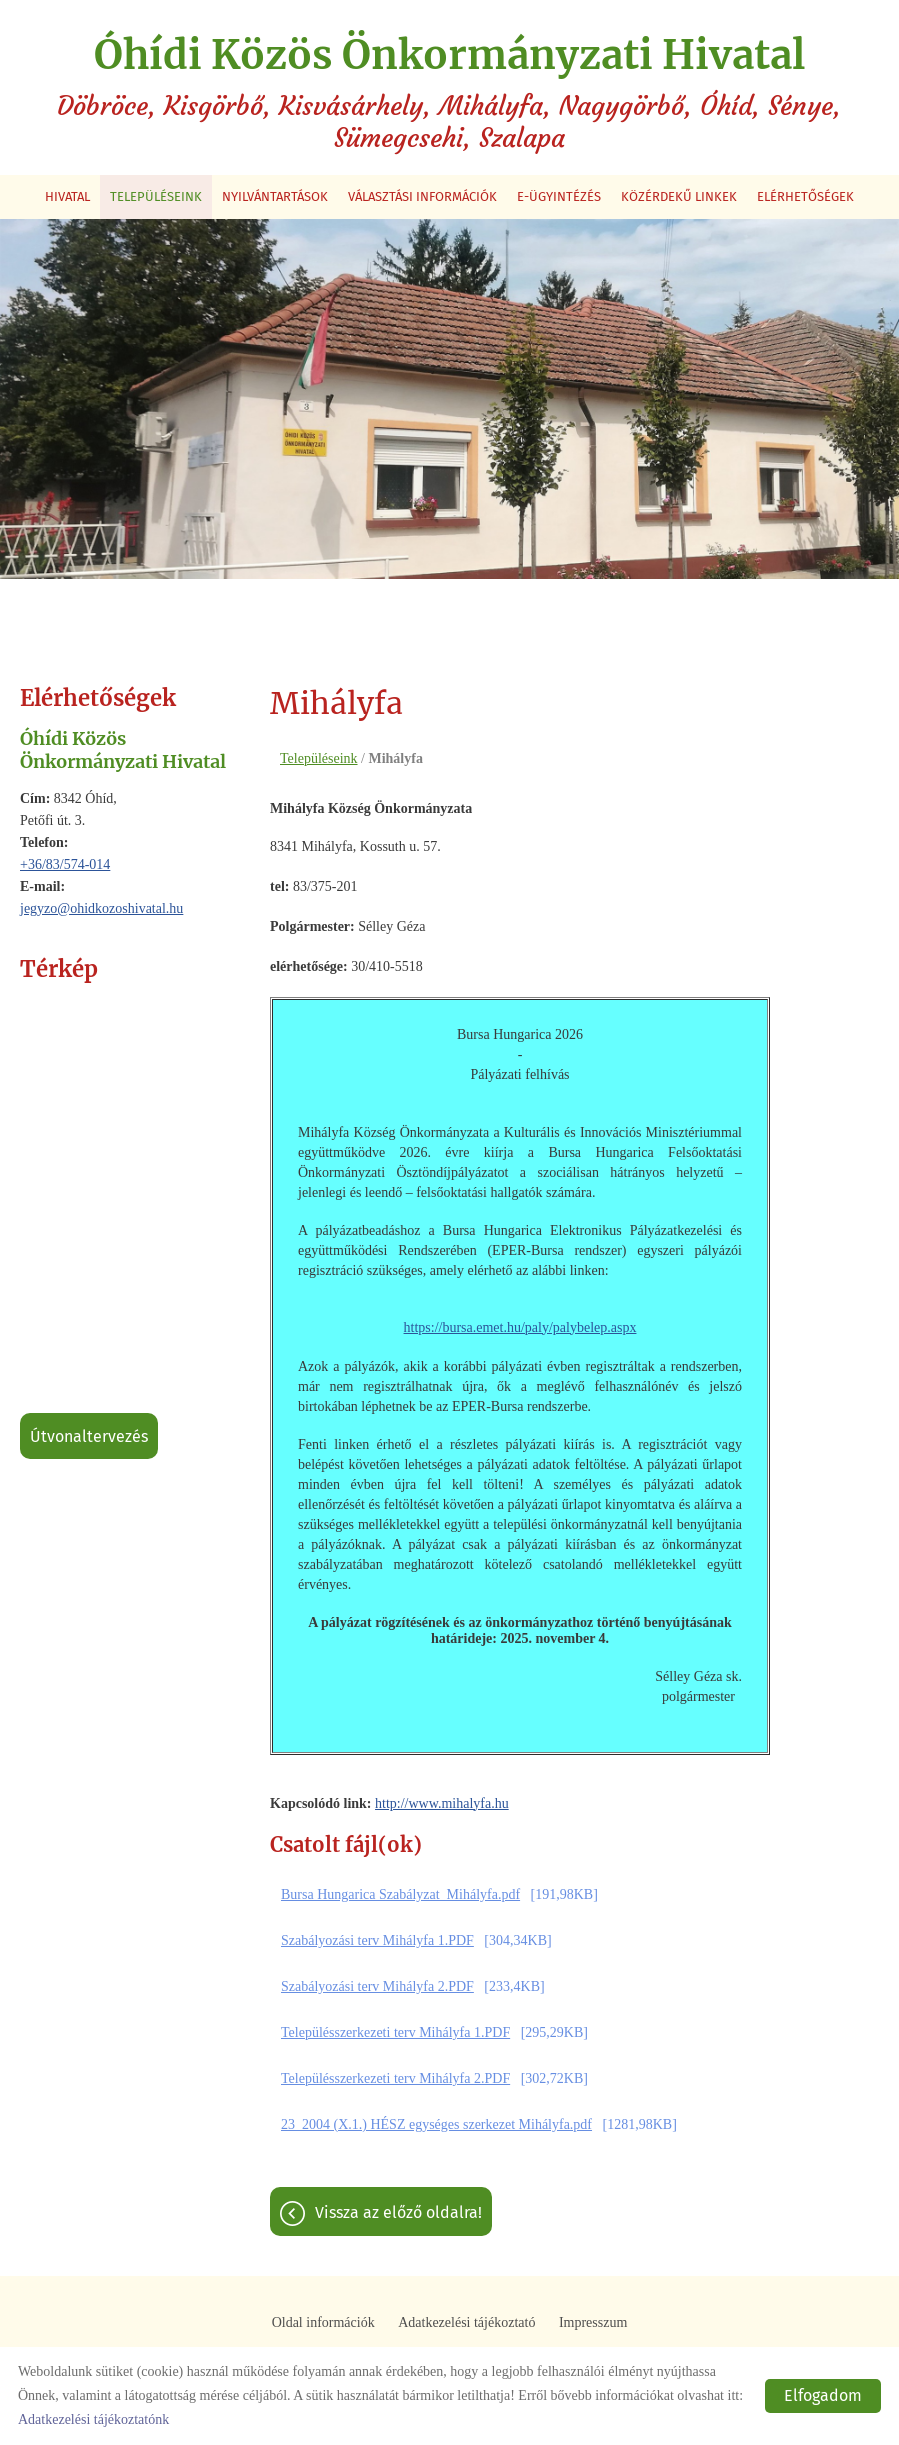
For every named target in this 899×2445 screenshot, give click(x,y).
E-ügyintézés (559, 195)
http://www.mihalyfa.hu (442, 1802)
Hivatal (67, 195)
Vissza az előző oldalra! (398, 2212)
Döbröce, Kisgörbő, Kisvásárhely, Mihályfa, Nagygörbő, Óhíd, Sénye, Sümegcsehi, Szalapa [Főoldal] (450, 92)
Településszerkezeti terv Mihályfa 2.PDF (395, 2078)
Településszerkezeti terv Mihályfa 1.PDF (395, 2032)
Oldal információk (323, 2322)
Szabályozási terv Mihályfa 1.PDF (377, 1940)
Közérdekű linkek (679, 195)
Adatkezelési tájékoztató (466, 2322)
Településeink (156, 195)
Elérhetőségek (805, 195)
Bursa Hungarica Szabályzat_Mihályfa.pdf (400, 1894)
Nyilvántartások (275, 195)
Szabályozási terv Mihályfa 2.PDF (377, 1986)
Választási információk (422, 195)
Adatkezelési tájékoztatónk (93, 2419)
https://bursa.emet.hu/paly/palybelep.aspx (520, 1326)
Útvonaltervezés (89, 1435)
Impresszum (593, 2322)
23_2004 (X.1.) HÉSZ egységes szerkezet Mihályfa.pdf (436, 2124)
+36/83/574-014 (65, 863)
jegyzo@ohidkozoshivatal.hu (101, 907)
